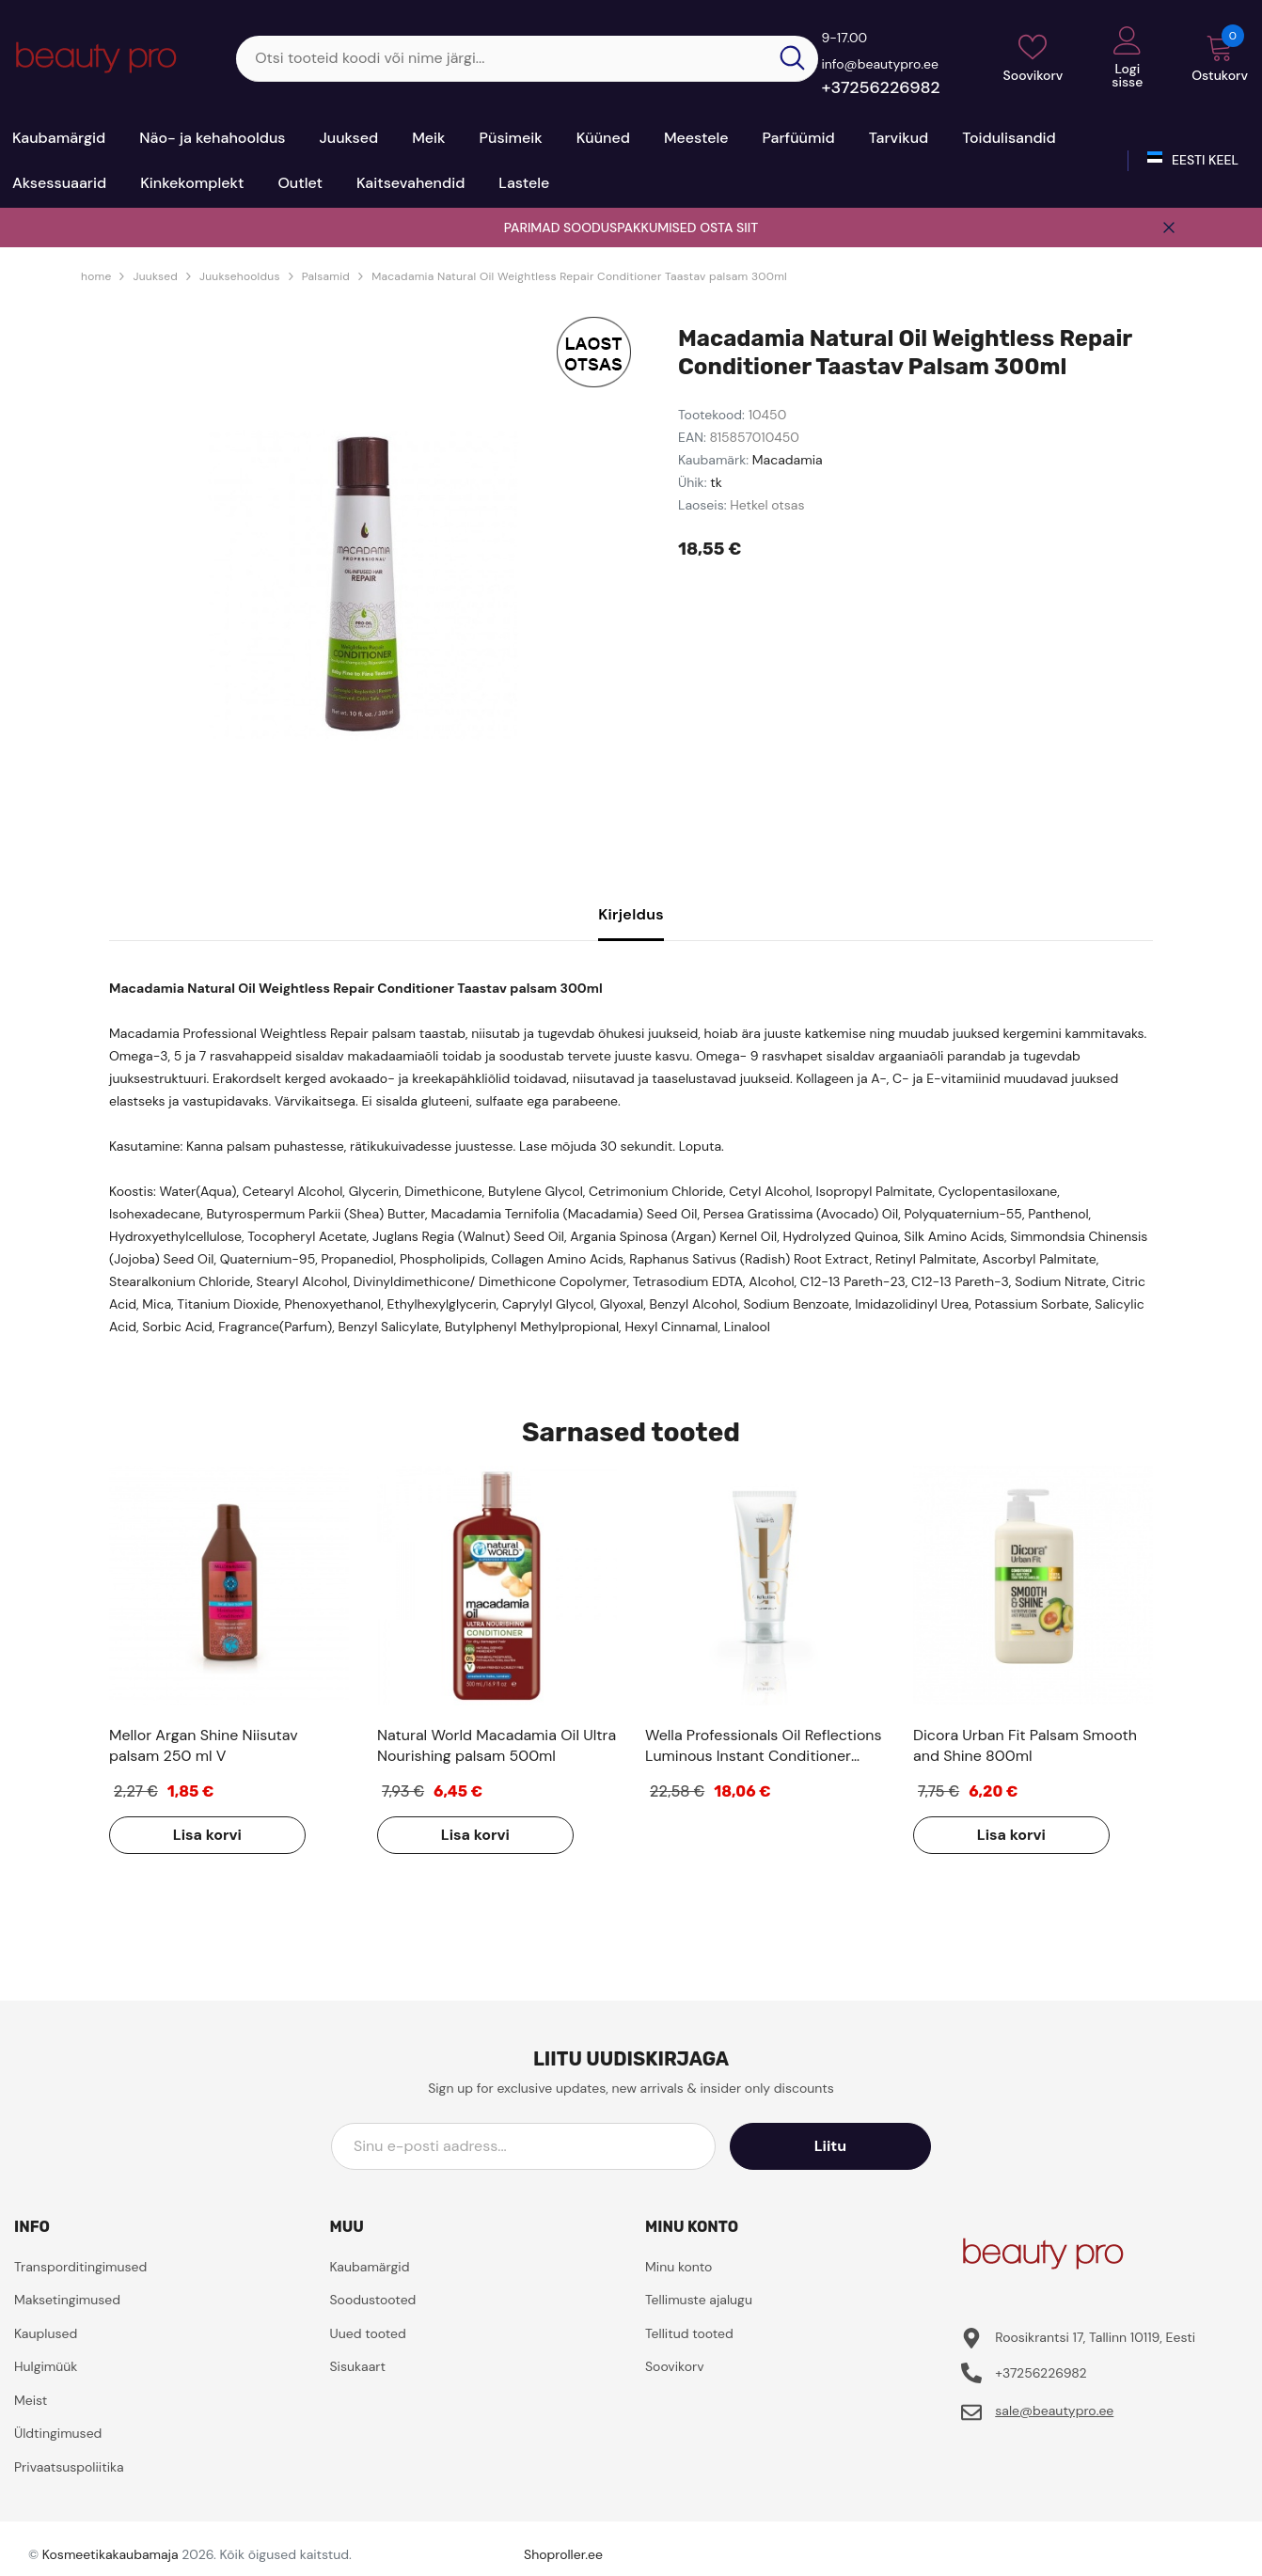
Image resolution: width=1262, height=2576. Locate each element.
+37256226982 (880, 87)
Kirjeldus (631, 914)
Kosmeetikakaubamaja (110, 2554)
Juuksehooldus (239, 276)
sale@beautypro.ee (1054, 2410)
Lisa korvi (205, 1835)
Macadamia (787, 459)
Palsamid (326, 276)
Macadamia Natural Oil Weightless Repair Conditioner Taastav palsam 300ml (579, 276)
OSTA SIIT (729, 227)
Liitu (846, 2146)
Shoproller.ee (563, 2554)
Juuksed (155, 276)
